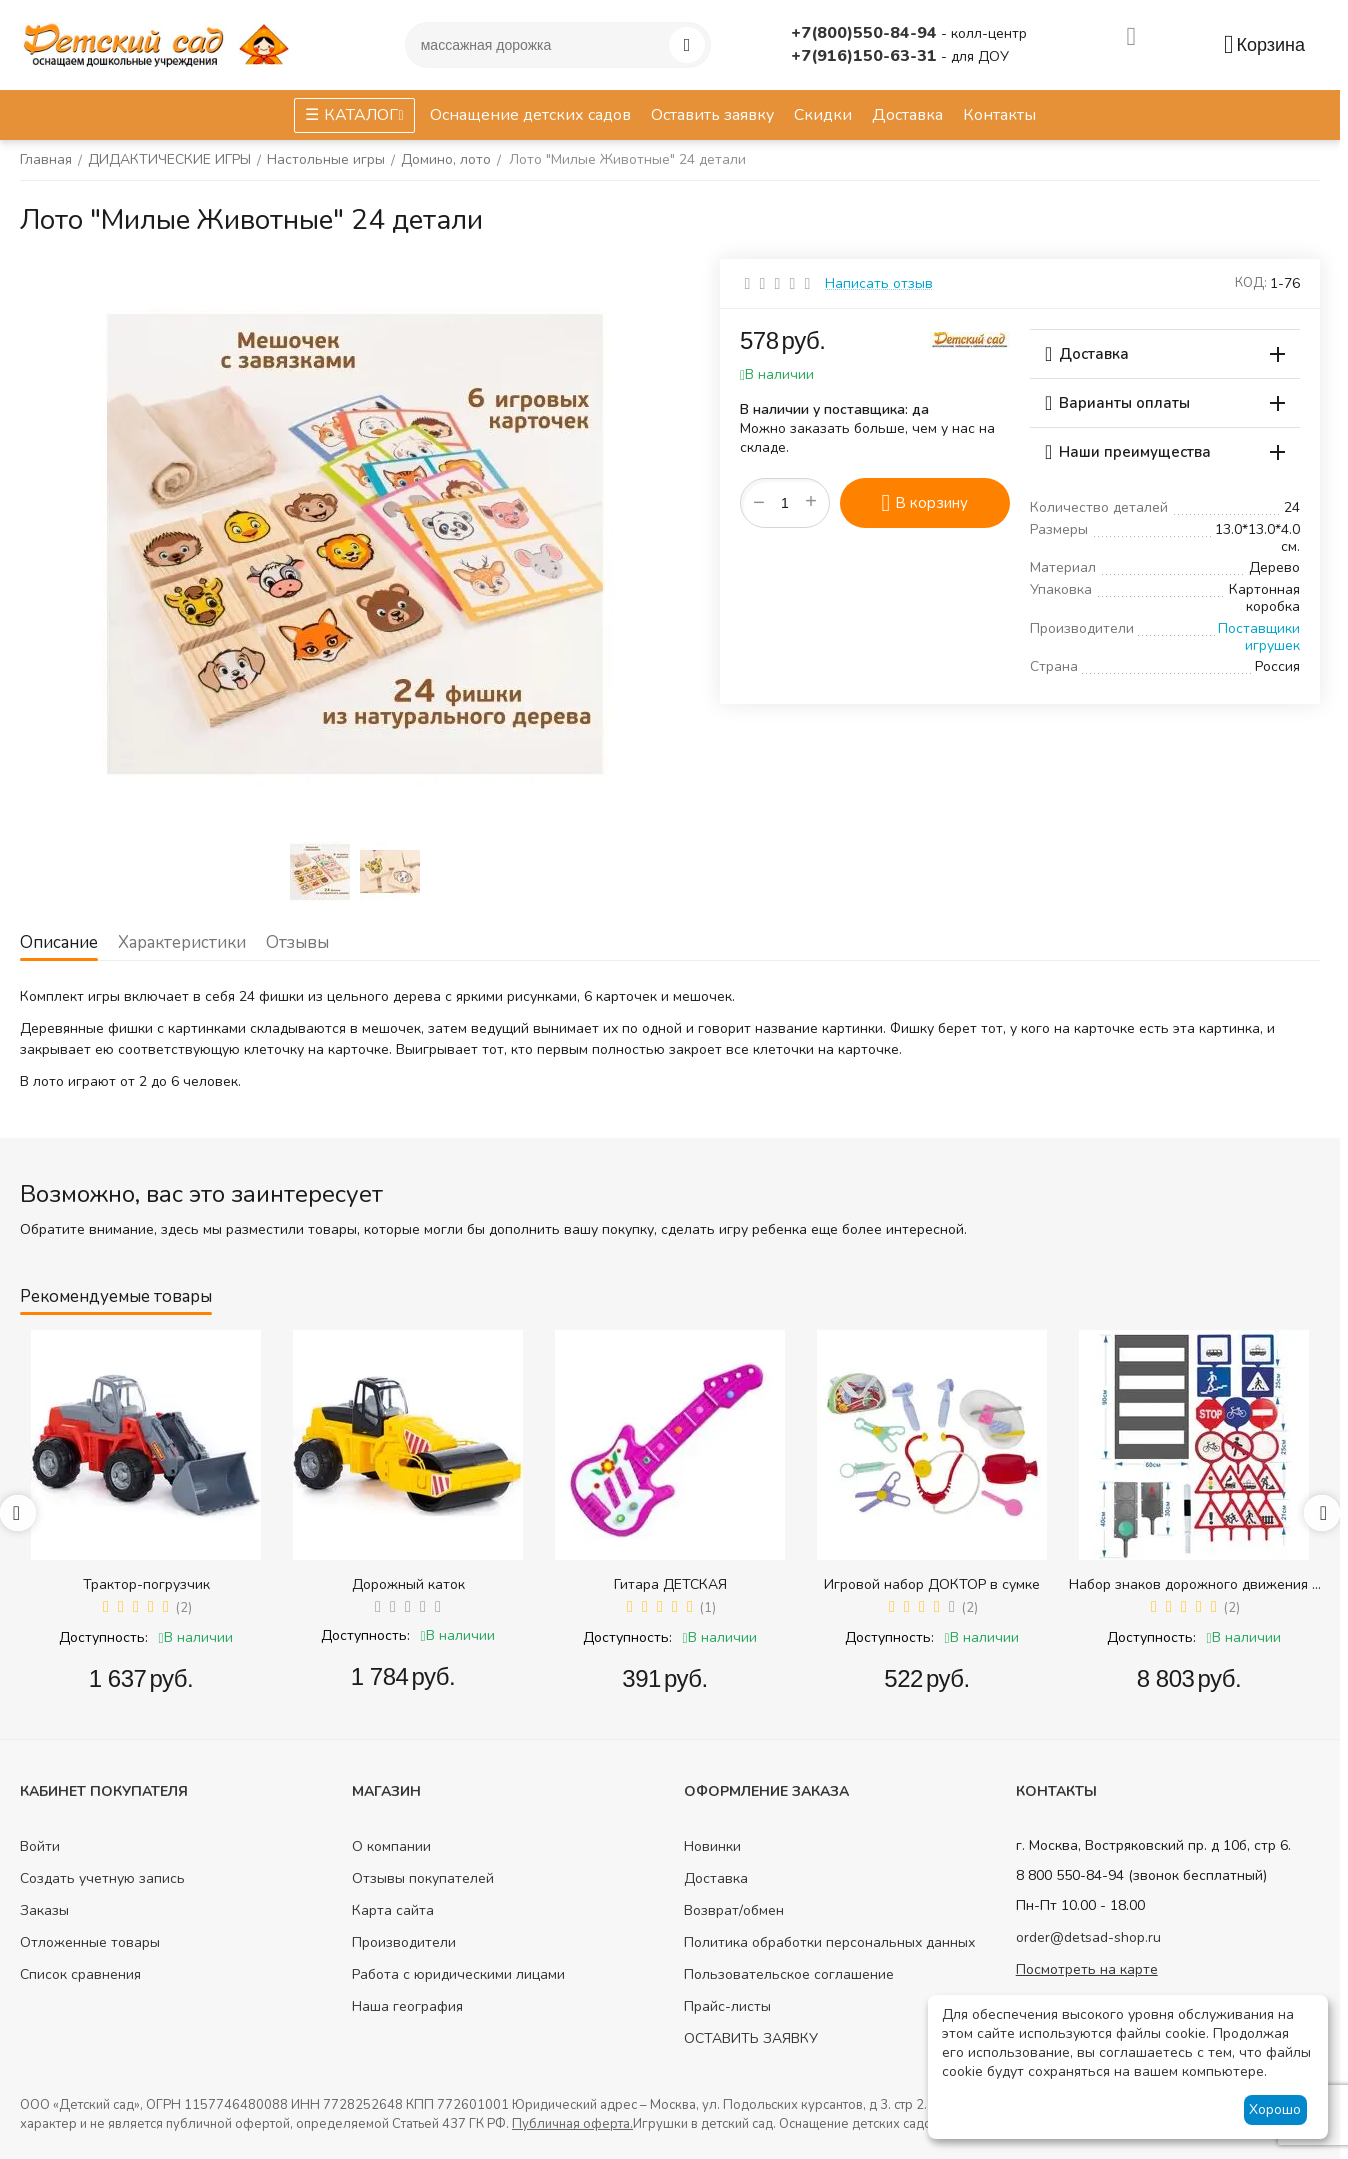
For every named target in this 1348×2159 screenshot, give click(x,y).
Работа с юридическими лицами (458, 1974)
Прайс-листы (727, 2006)
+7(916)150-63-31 (866, 56)
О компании (391, 1846)
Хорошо (1275, 2109)
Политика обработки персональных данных (829, 1942)
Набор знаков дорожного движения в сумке (1194, 1584)
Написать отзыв (879, 283)
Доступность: (103, 1637)
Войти (40, 1846)
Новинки (712, 1846)
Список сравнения (80, 1974)
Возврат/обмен (734, 1910)
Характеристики (182, 942)
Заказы (44, 1910)
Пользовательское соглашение (789, 1974)
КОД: (1251, 283)
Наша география (407, 2006)
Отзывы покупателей (423, 1878)
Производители (404, 1942)
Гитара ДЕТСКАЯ (670, 1584)
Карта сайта (393, 1910)
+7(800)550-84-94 (866, 33)
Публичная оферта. (572, 2124)
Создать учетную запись (102, 1878)
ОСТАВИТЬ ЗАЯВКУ (751, 2038)
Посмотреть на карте (1087, 1969)
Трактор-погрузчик (146, 1584)
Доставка (716, 1878)
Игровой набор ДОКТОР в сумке (932, 1584)
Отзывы (297, 942)
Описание (59, 942)
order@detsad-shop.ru (1088, 1937)
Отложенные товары (90, 1942)
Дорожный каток (408, 1584)
